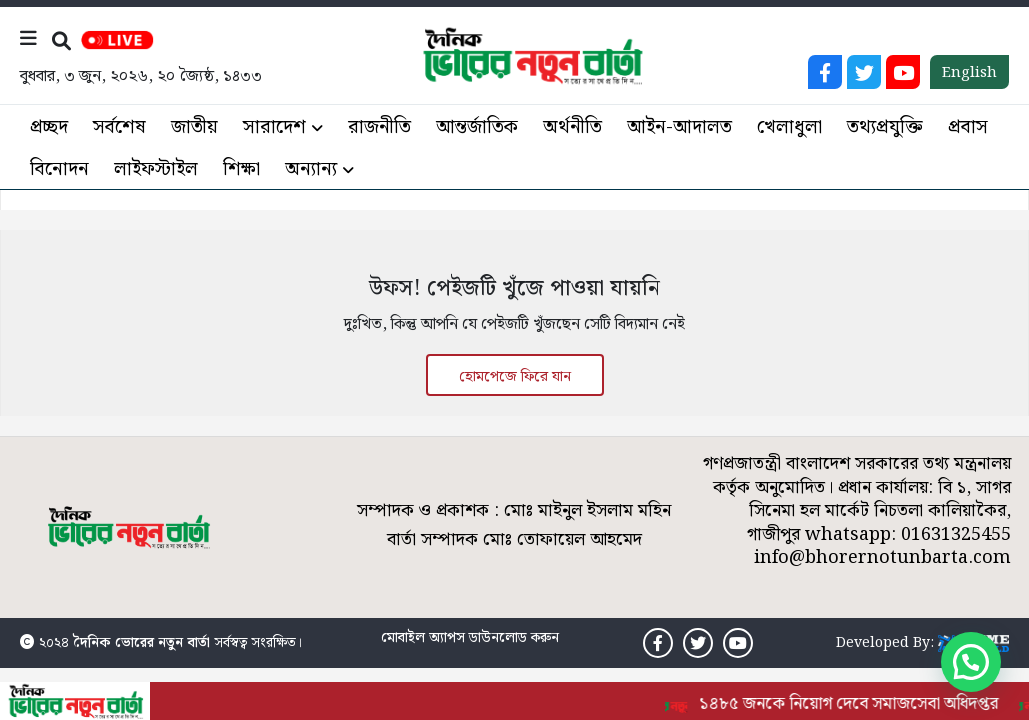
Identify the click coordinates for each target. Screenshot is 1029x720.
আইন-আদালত (679, 127)
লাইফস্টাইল (156, 169)
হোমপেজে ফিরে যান (515, 377)
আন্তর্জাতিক (477, 127)
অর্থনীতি (572, 127)
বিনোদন (59, 169)
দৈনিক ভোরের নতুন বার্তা (141, 643)
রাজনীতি (379, 127)
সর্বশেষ (119, 127)
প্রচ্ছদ (49, 127)
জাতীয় (194, 127)
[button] (971, 662)
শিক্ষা (241, 169)
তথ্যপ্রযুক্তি (885, 127)
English (969, 73)
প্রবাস (968, 127)
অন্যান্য (311, 169)
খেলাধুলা (789, 127)
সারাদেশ (274, 127)
